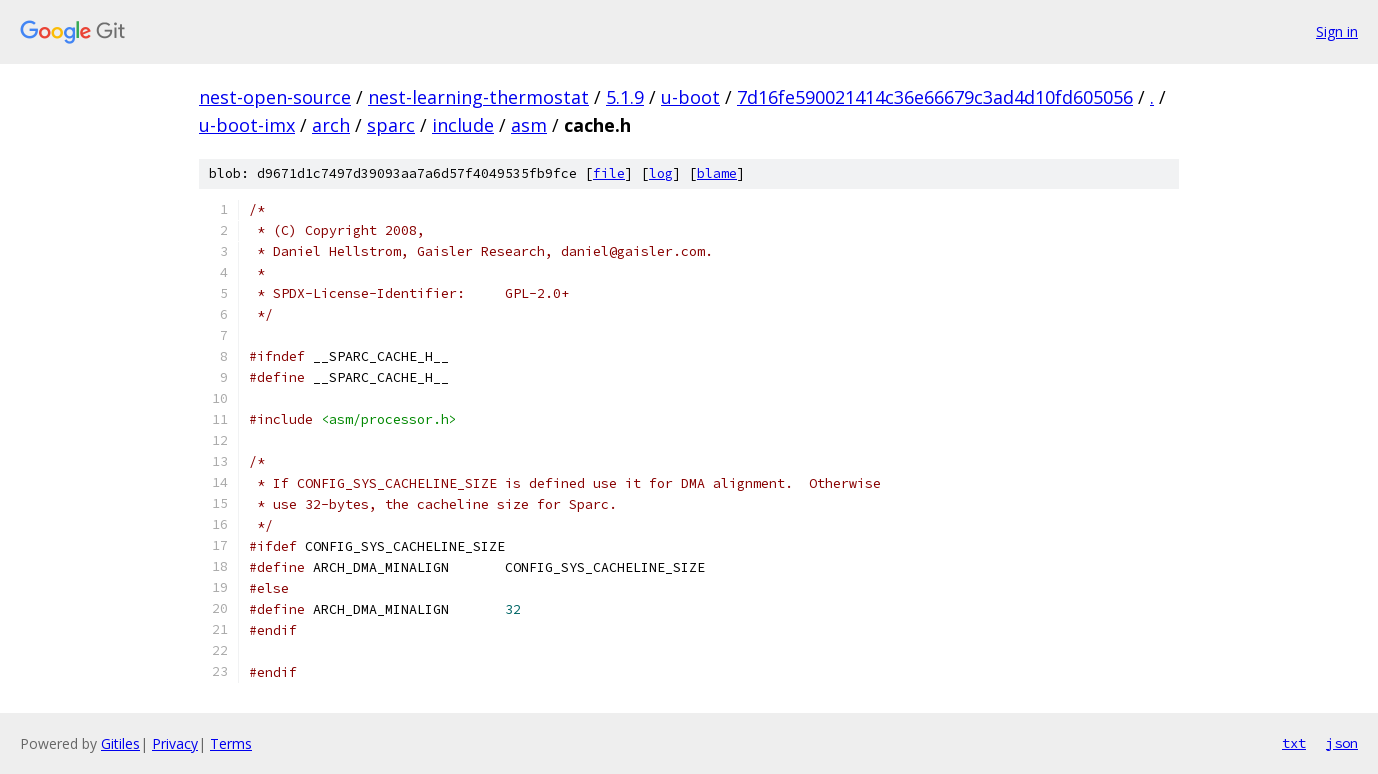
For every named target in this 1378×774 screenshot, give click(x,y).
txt (1294, 743)
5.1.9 (625, 97)
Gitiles (120, 743)
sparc (391, 125)
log (661, 173)
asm (529, 125)
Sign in (1337, 31)
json (1342, 743)
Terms (231, 743)
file (609, 173)
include (463, 125)
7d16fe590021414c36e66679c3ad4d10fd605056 (935, 97)
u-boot (690, 97)
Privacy (175, 743)
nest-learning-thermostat (478, 97)
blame (717, 173)
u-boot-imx (247, 125)
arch (331, 125)
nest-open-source (275, 97)
